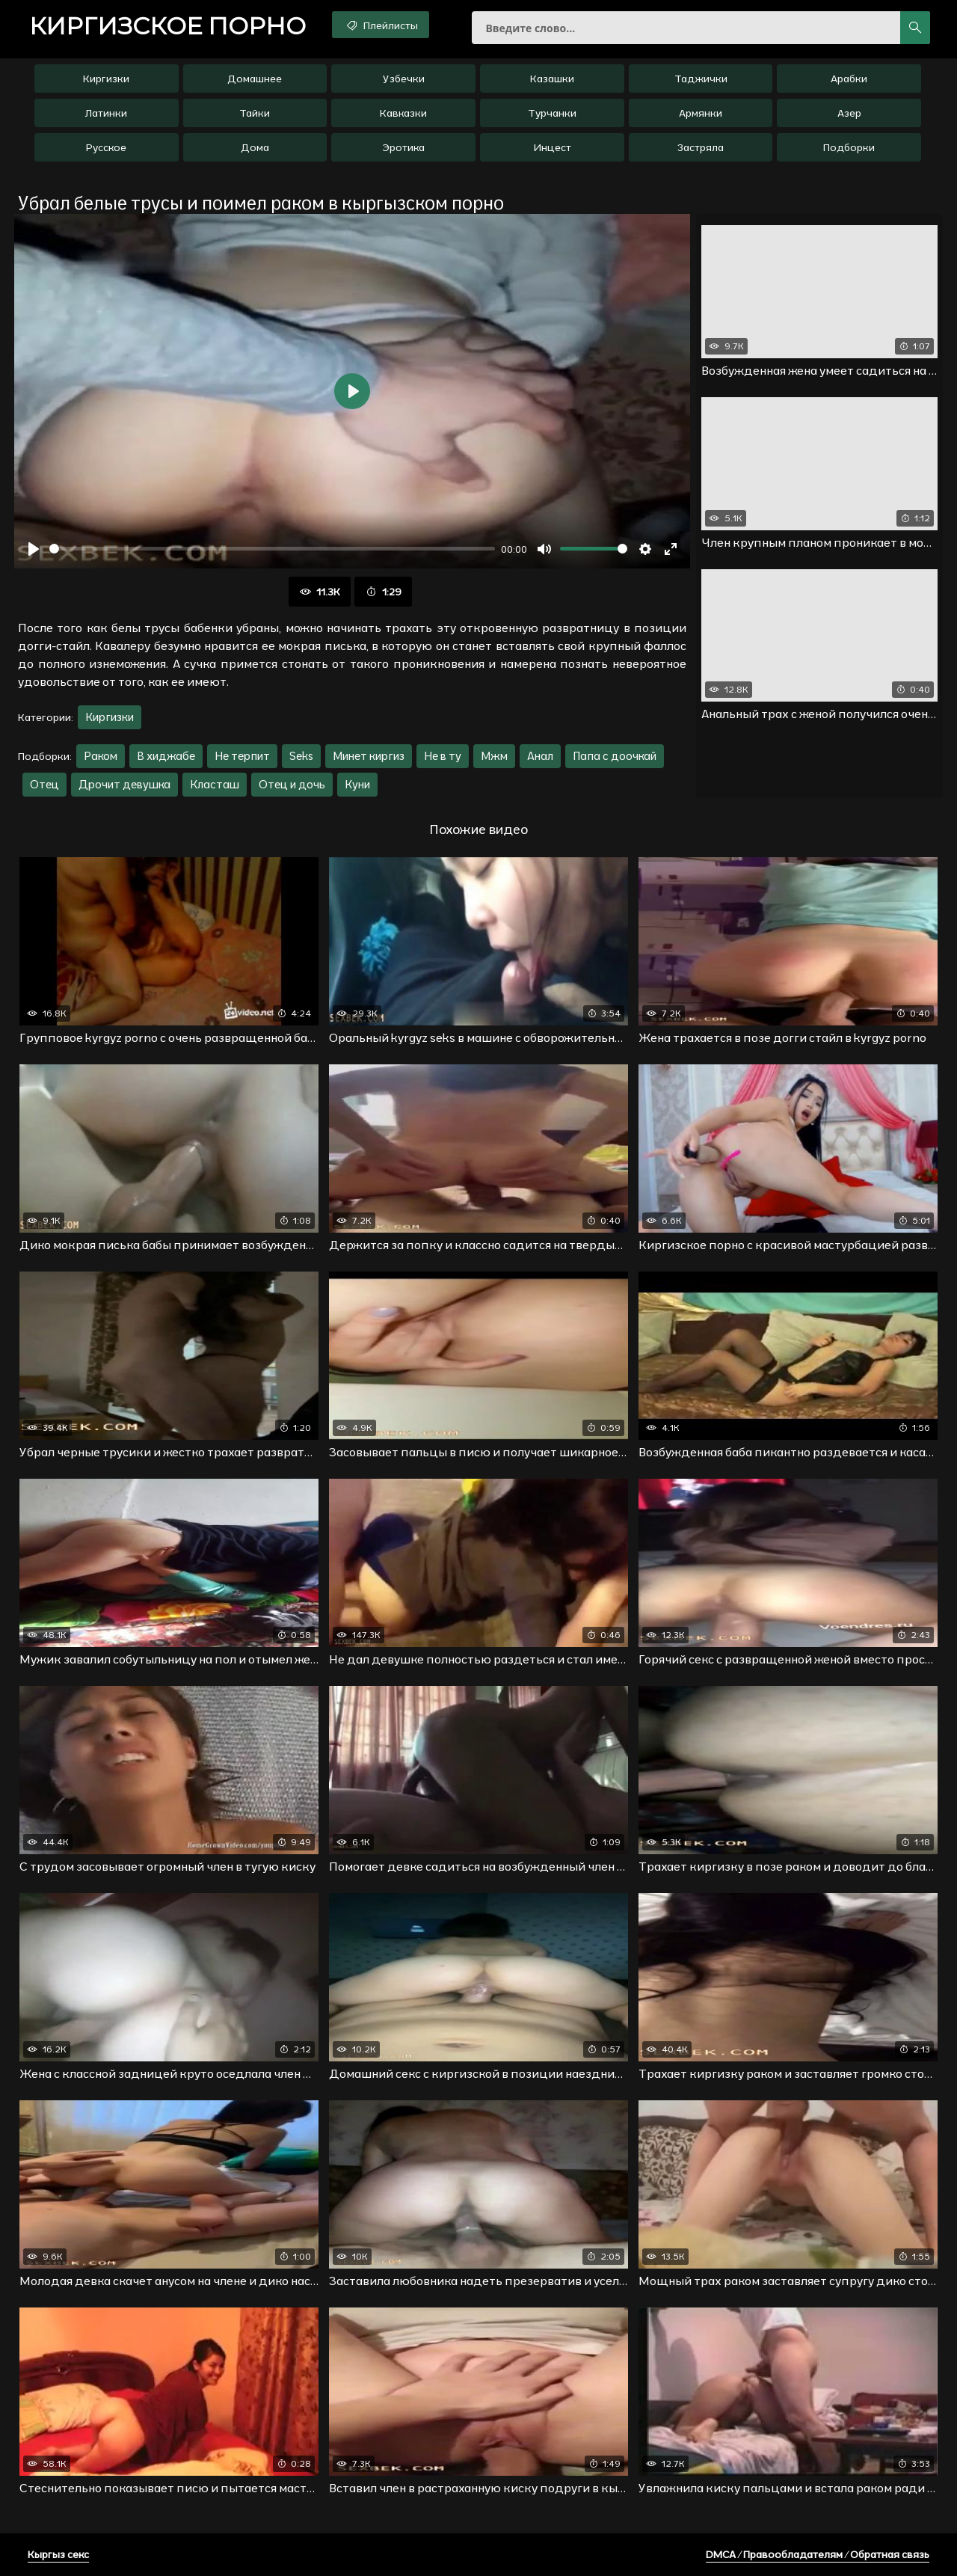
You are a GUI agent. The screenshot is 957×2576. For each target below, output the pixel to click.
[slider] (272, 549)
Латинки (106, 113)
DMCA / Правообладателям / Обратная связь (817, 2554)
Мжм (494, 756)
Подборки (849, 147)
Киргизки (106, 78)
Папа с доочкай (614, 756)
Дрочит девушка (124, 784)
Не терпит (242, 756)
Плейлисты (381, 24)
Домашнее (254, 78)
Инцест (552, 147)
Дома (255, 147)
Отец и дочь (292, 784)
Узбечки (404, 78)
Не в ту (442, 756)
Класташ (214, 784)
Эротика (403, 147)
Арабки (849, 78)
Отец (44, 784)
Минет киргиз (368, 756)
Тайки (254, 113)
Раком (100, 756)
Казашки (552, 78)
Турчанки (552, 113)
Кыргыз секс (58, 2554)
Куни (357, 784)
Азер (849, 113)
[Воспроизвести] (34, 549)
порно (167, 26)
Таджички (700, 78)
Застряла (700, 147)
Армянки (700, 113)
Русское (106, 147)
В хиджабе (166, 756)
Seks (301, 756)
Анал (540, 756)
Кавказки (403, 113)
